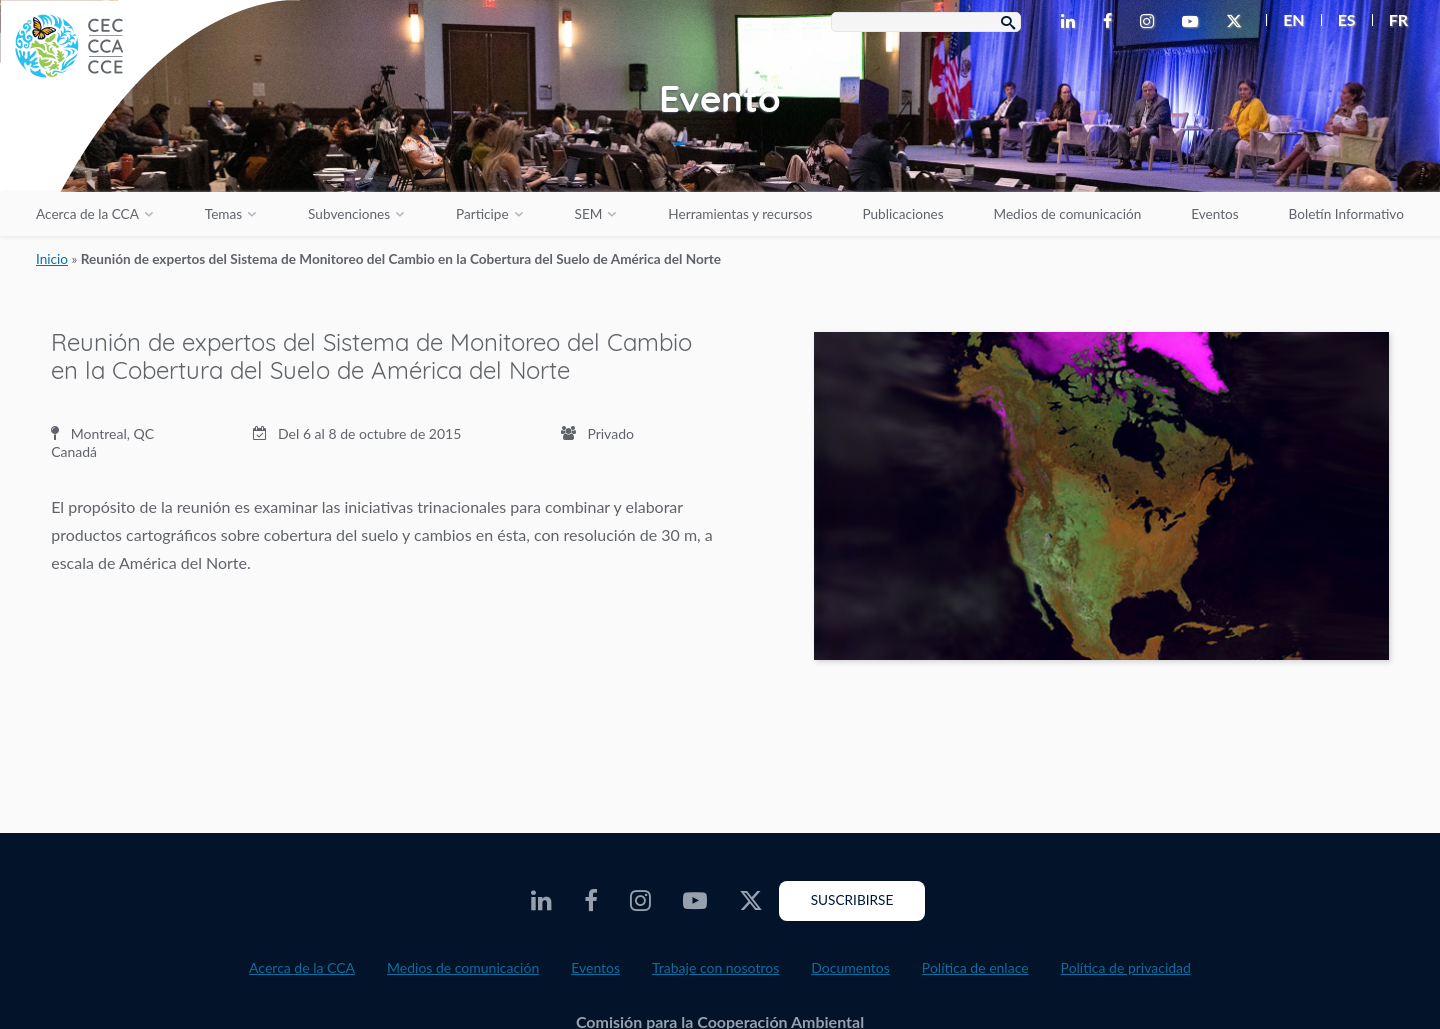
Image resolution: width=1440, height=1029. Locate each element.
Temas (223, 214)
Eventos (1214, 214)
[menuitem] (1285, 20)
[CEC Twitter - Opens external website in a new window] (1238, 22)
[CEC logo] (150, 150)
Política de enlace (975, 967)
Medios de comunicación (1067, 214)
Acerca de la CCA (87, 214)
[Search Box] (926, 22)
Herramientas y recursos (740, 214)
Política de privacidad (1126, 967)
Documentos (850, 967)
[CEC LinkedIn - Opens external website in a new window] (1072, 22)
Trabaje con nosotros (715, 967)
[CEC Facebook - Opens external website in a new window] (1111, 22)
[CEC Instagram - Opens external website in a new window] (1151, 22)
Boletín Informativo (1346, 214)
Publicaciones (902, 214)
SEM (589, 214)
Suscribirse (852, 900)
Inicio (52, 259)
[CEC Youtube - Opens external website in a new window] (1194, 22)
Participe (482, 214)
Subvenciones (349, 214)
